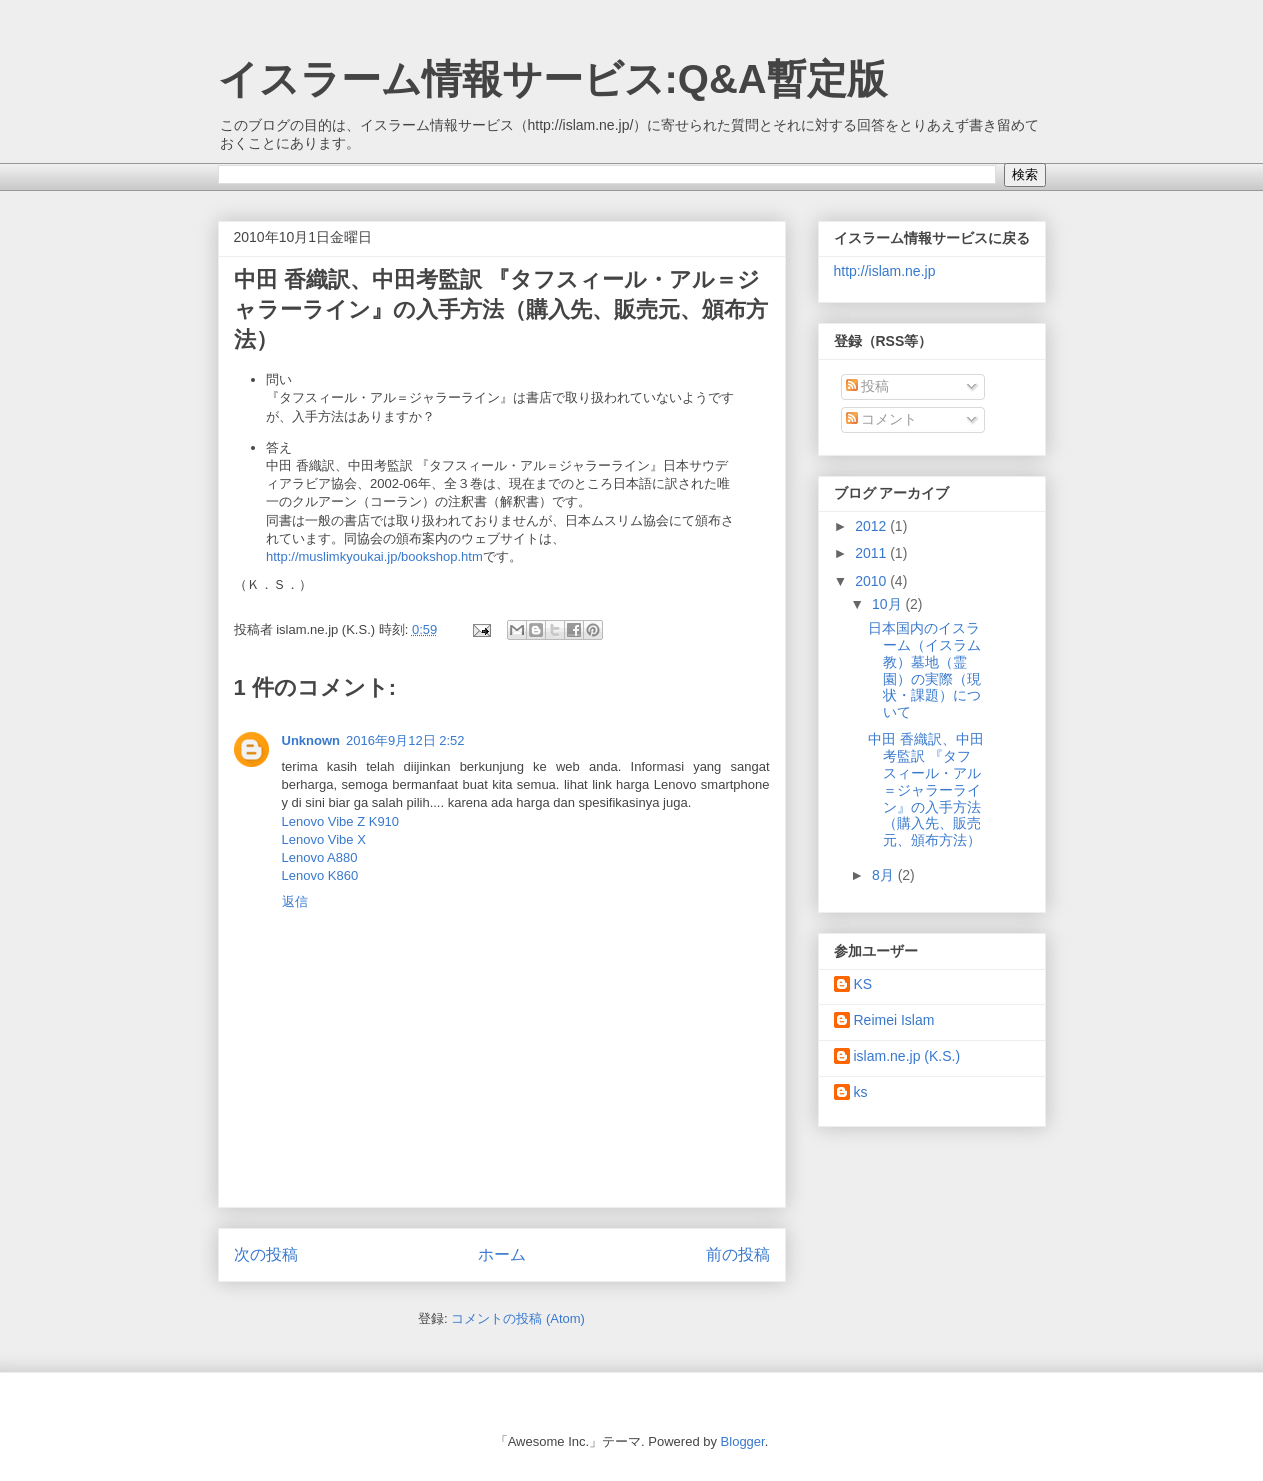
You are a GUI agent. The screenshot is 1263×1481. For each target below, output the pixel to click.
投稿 (868, 386)
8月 (885, 875)
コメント (882, 419)
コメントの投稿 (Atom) (518, 1318)
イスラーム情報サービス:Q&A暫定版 (552, 79)
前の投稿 (738, 1254)
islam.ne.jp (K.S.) (907, 1056)
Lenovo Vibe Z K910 (341, 821)
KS (863, 984)
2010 (872, 581)
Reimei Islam (894, 1020)
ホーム (502, 1254)
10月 (888, 604)
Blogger (743, 1441)
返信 (295, 901)
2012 (872, 526)
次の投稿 (266, 1254)
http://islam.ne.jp (885, 271)
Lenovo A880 (320, 857)
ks (861, 1092)
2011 (872, 553)
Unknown (311, 740)
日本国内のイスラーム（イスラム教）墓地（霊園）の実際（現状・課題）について (924, 670)
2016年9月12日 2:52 (405, 740)
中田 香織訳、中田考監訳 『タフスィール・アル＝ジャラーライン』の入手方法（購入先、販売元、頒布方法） (926, 789)
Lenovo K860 (320, 875)
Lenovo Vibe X (324, 839)
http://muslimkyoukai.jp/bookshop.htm (374, 556)
